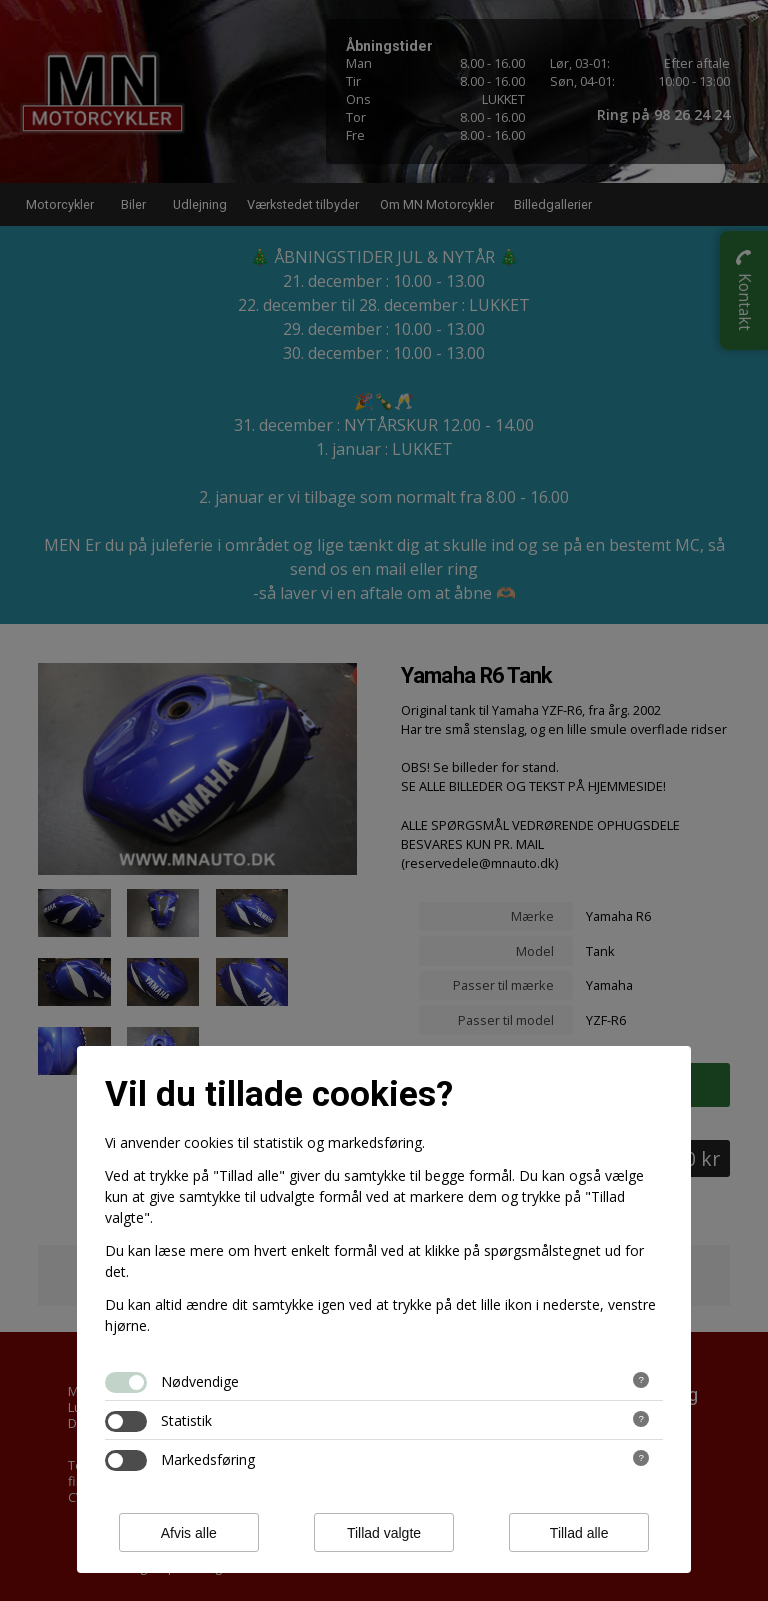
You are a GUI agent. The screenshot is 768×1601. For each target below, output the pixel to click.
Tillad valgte (384, 1533)
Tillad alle (579, 1533)
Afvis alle (189, 1533)
